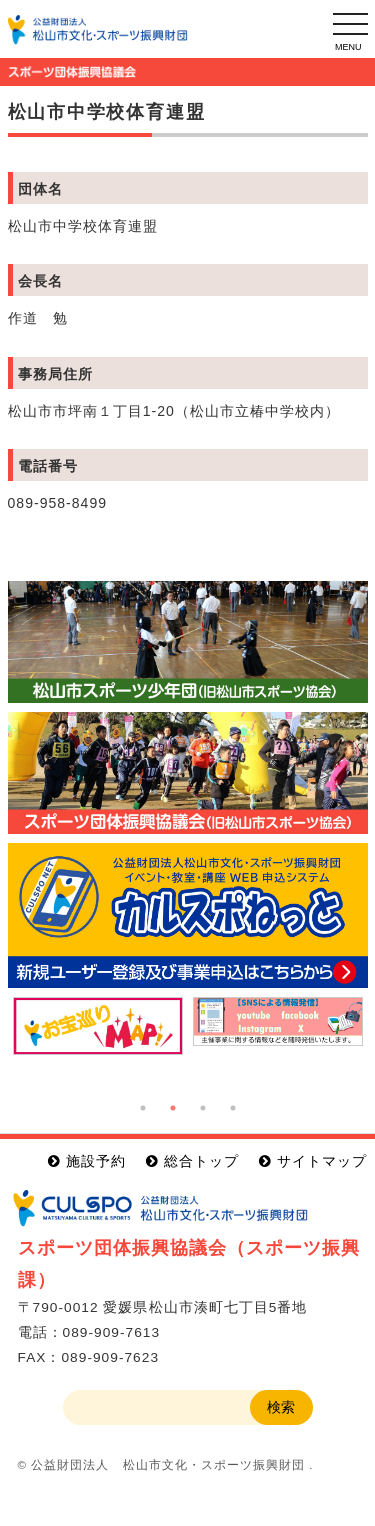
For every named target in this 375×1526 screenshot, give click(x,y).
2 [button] (173, 1108)
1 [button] (143, 1108)
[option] (98, 1026)
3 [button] (203, 1108)
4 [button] (233, 1108)
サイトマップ (322, 1161)
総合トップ (201, 1161)
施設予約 (96, 1161)
